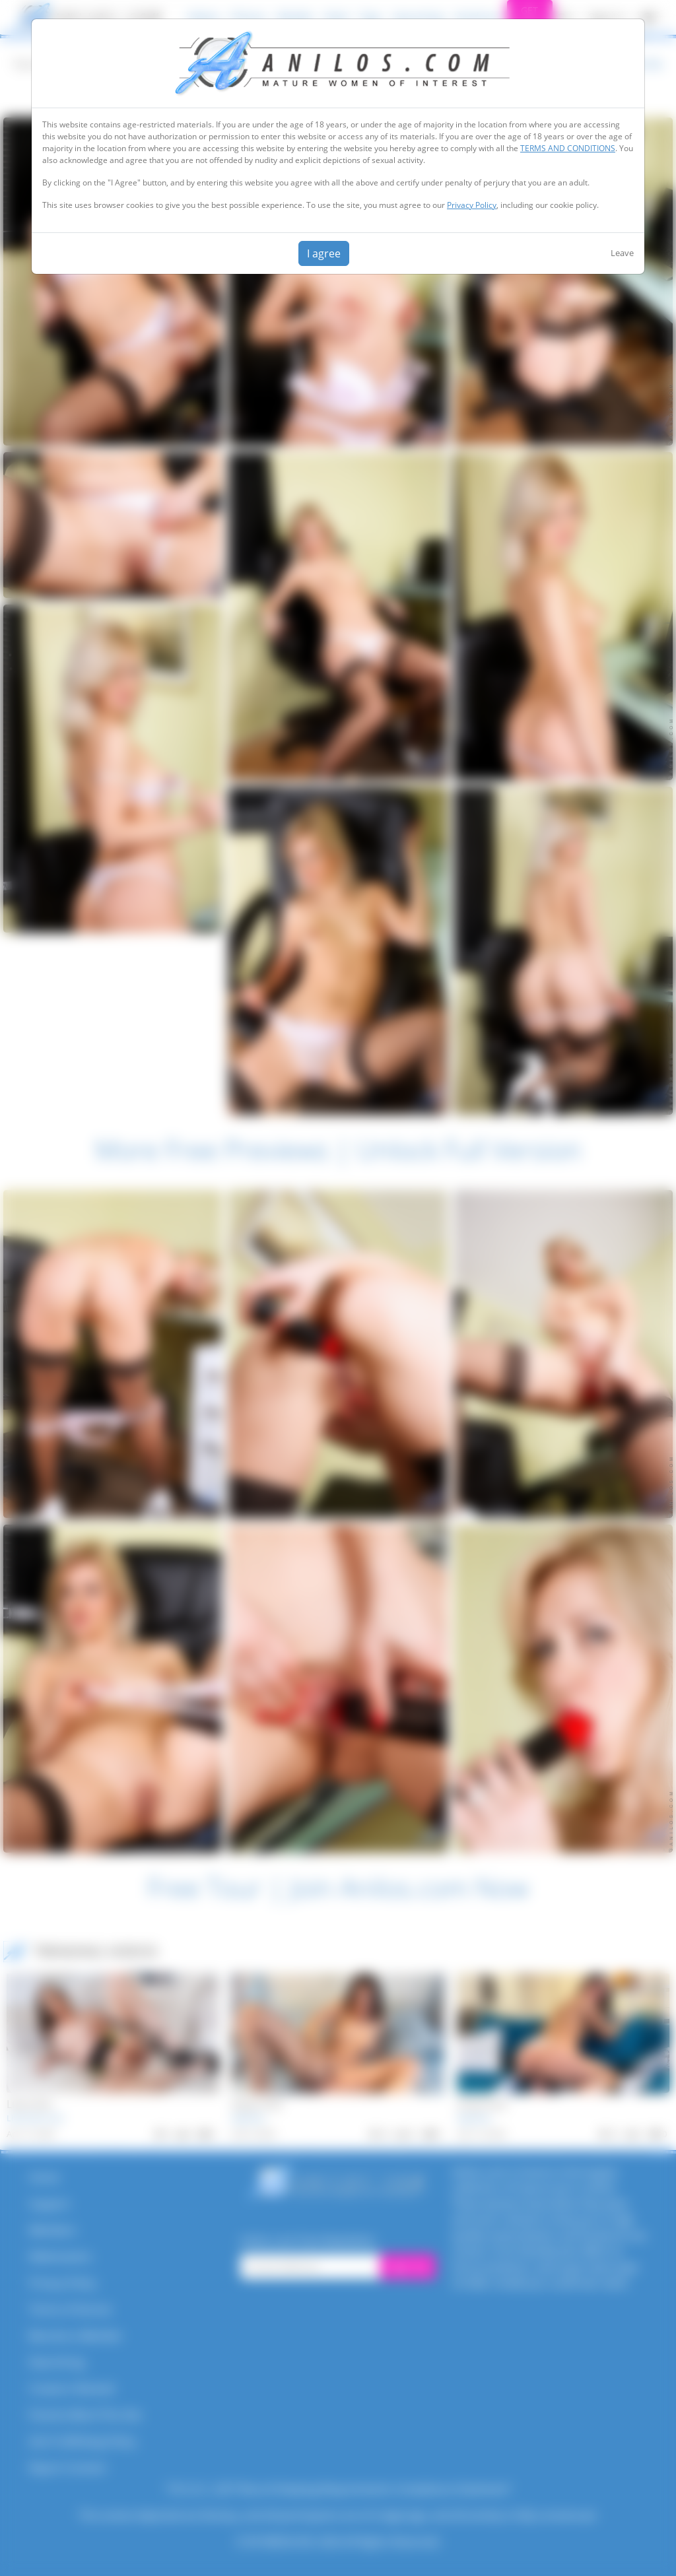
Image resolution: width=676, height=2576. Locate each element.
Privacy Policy (471, 205)
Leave (622, 253)
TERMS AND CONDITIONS (567, 148)
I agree (324, 253)
